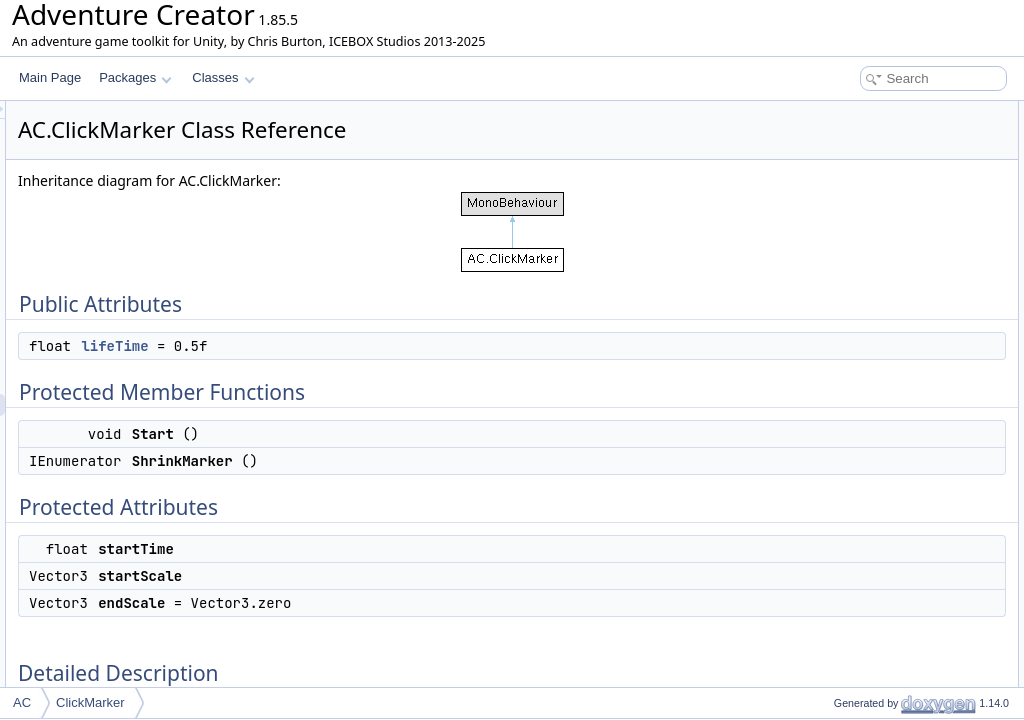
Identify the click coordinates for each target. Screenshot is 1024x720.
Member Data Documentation (879, 332)
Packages (135, 77)
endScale (842, 288)
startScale (843, 266)
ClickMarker (90, 702)
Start (829, 178)
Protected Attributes (853, 222)
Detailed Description (854, 310)
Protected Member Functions (878, 156)
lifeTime (364, 346)
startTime (842, 244)
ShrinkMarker (852, 200)
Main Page (50, 77)
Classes (223, 77)
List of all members (851, 376)
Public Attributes (844, 112)
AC (22, 702)
